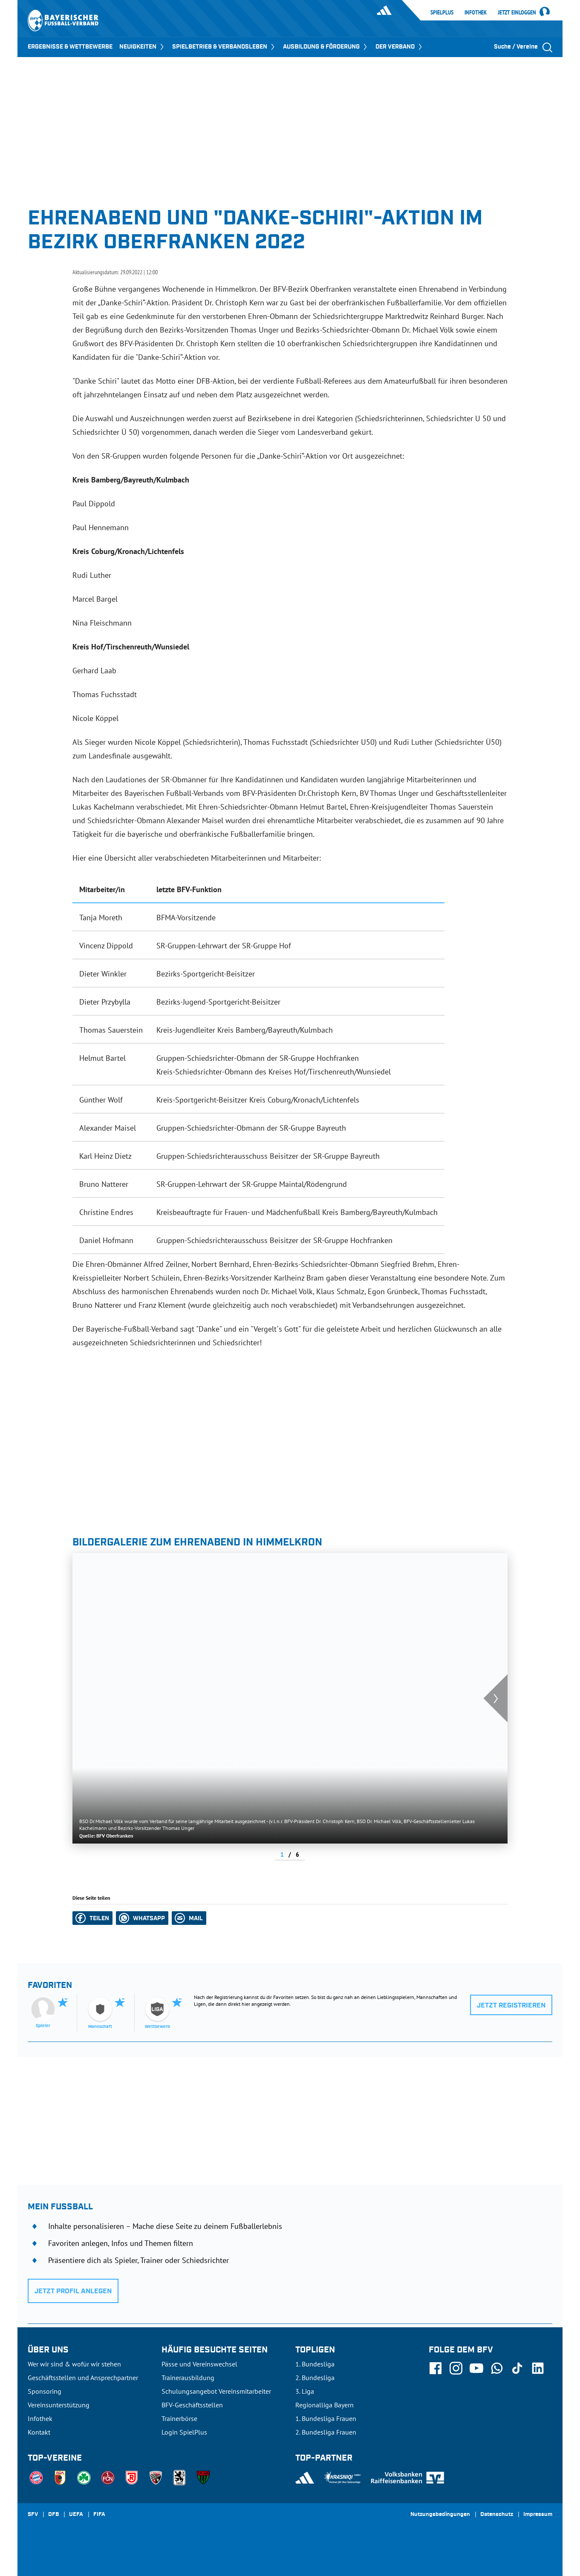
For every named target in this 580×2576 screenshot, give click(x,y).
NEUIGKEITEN (142, 47)
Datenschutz (496, 2514)
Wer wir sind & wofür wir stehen (74, 2364)
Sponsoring (44, 2391)
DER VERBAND (399, 47)
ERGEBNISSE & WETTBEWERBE (70, 47)
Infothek (476, 12)
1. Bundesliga (315, 2364)
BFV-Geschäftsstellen (192, 2405)
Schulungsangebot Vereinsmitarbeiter (216, 2391)
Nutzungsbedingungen (440, 2514)
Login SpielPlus (184, 2432)
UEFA (76, 2514)
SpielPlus (441, 12)
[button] (92, 1918)
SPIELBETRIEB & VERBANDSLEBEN (224, 47)
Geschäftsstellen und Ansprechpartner (83, 2377)
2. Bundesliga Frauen (325, 2432)
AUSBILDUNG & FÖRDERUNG (326, 47)
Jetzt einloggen (517, 13)
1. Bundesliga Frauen (325, 2418)
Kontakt (39, 2432)
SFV (33, 2514)
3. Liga (304, 2391)
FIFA (99, 2514)
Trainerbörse (179, 2418)
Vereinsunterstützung (58, 2405)
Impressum (537, 2514)
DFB (53, 2514)
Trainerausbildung (188, 2377)
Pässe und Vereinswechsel (199, 2364)
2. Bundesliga (315, 2377)
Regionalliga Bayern (324, 2405)
